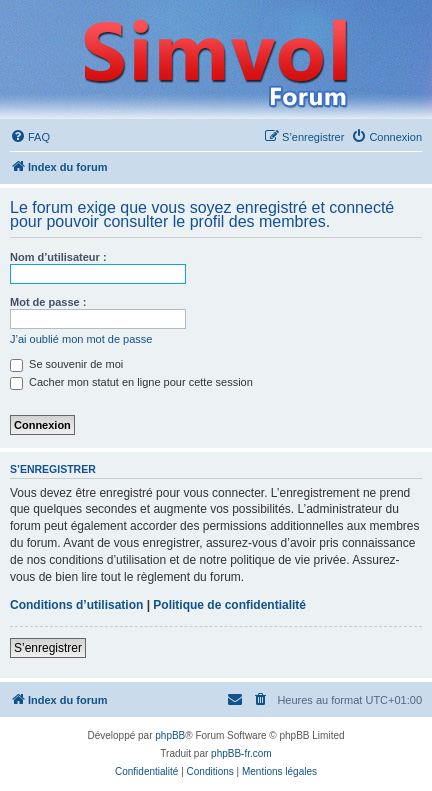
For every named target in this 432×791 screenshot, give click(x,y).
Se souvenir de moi (66, 364)
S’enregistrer (48, 648)
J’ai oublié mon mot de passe (81, 339)
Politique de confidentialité (229, 605)
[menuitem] (30, 137)
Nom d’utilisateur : (58, 257)
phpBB (170, 735)
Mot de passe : (48, 302)
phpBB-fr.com (241, 753)
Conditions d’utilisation (76, 605)
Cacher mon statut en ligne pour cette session (131, 382)
